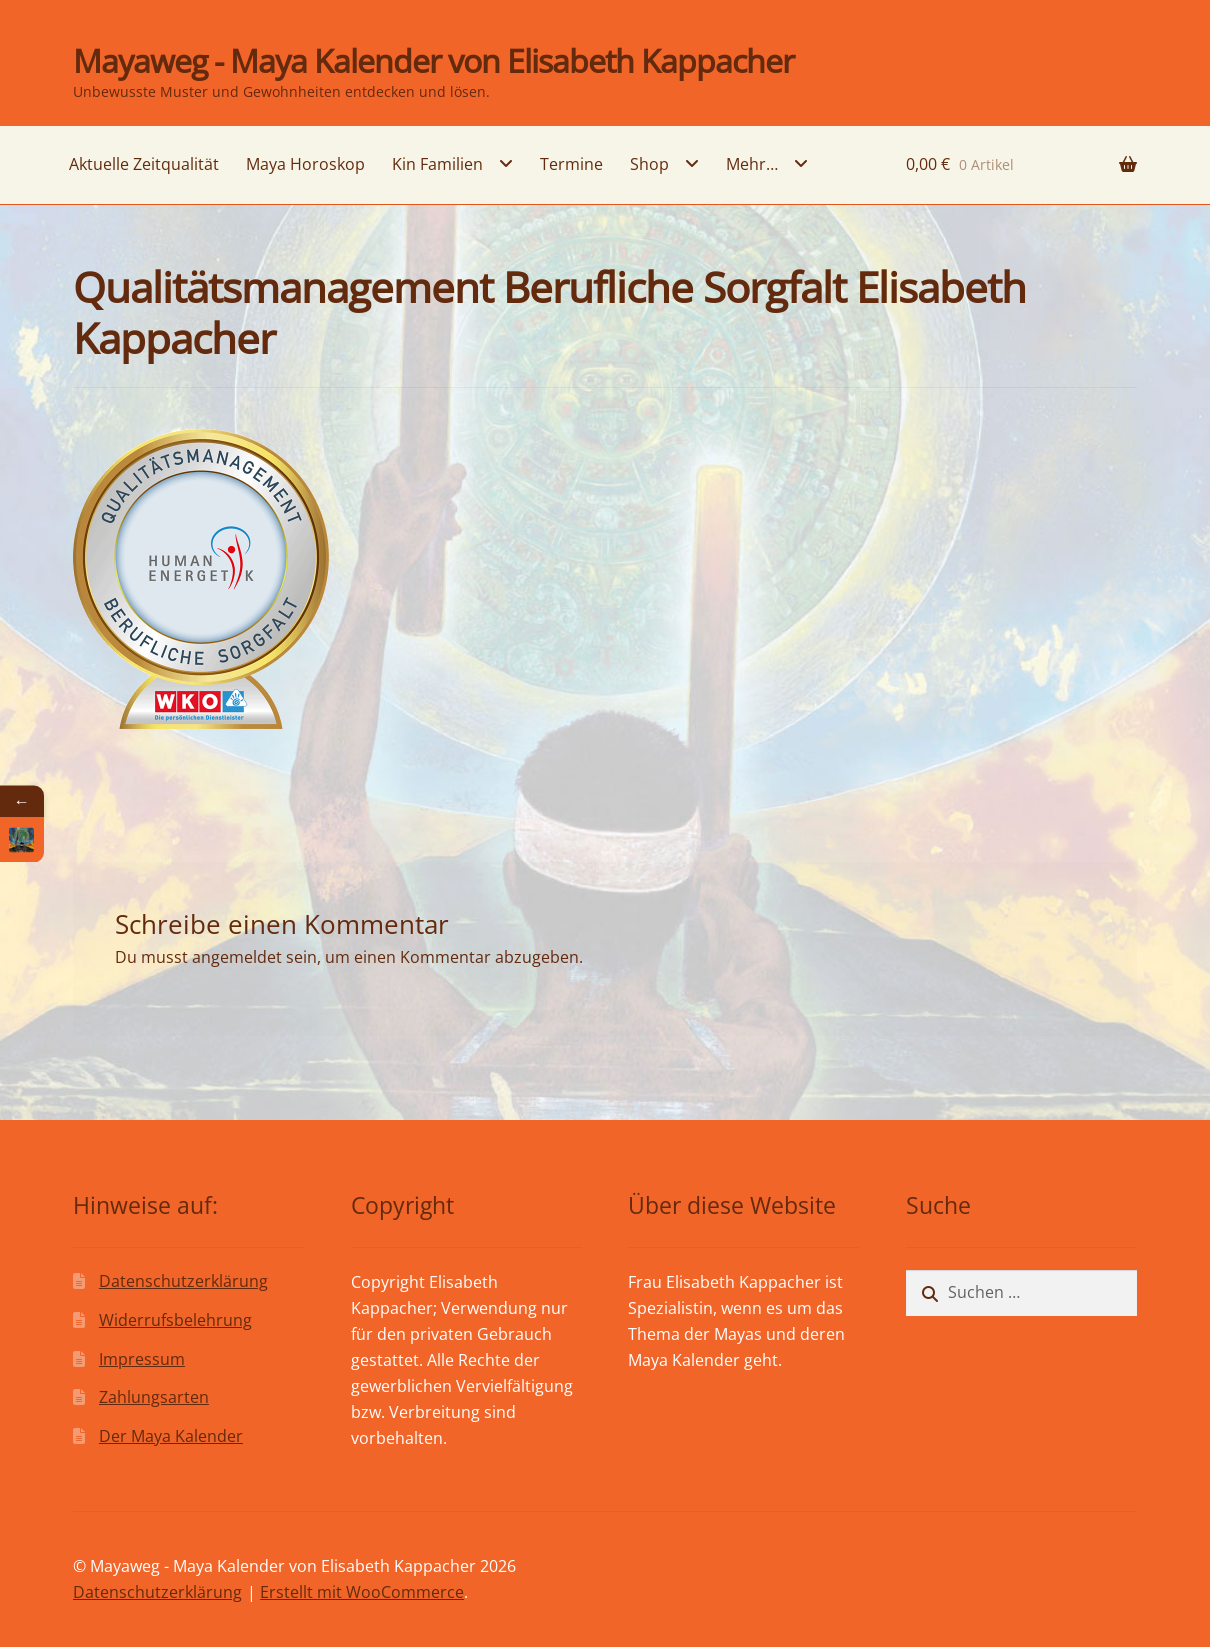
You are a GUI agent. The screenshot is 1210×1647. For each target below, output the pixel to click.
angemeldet (237, 957)
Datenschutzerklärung (183, 1281)
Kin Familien (437, 164)
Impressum (142, 1359)
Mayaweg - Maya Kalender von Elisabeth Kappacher (433, 60)
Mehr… (752, 164)
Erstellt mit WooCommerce (362, 1592)
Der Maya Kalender (171, 1436)
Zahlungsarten (154, 1397)
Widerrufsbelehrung (175, 1320)
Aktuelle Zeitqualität (144, 164)
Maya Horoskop (305, 164)
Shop (649, 164)
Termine (571, 164)
